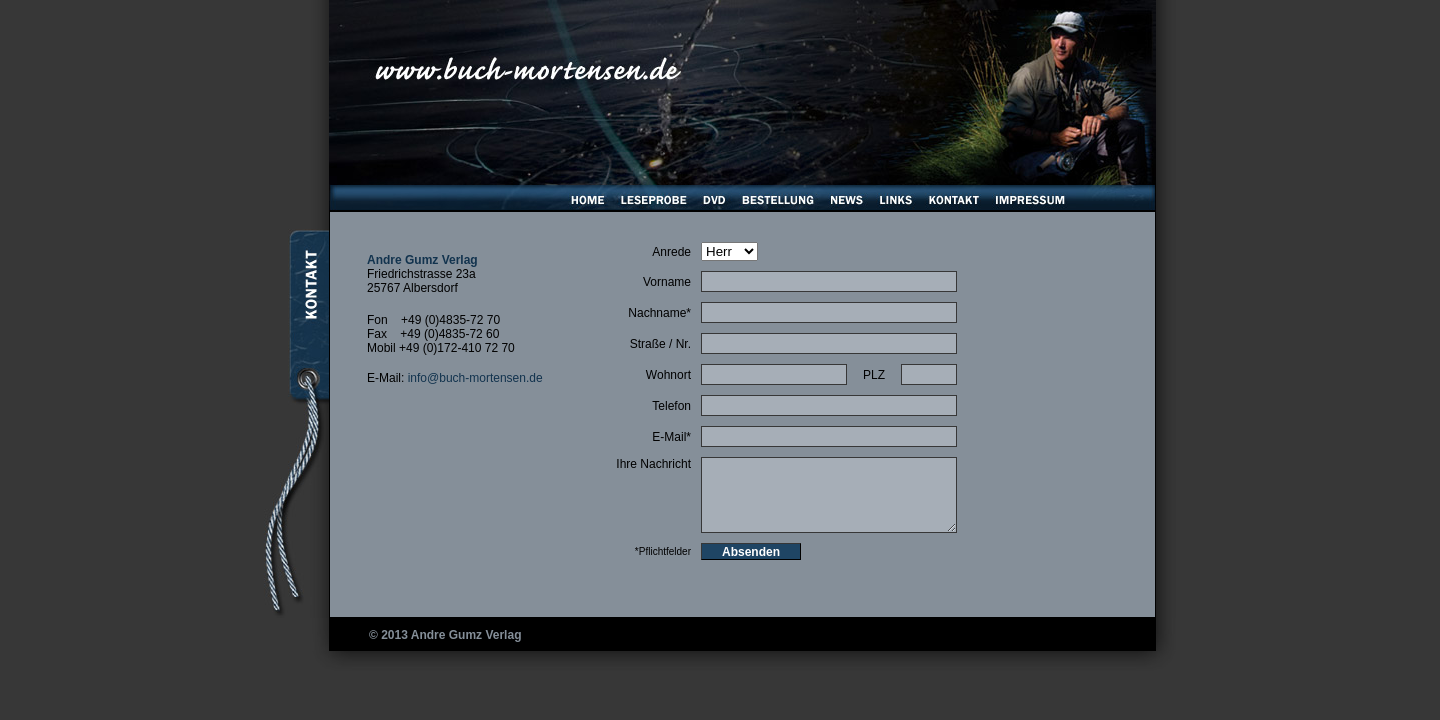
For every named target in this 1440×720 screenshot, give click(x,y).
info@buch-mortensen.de (475, 378)
